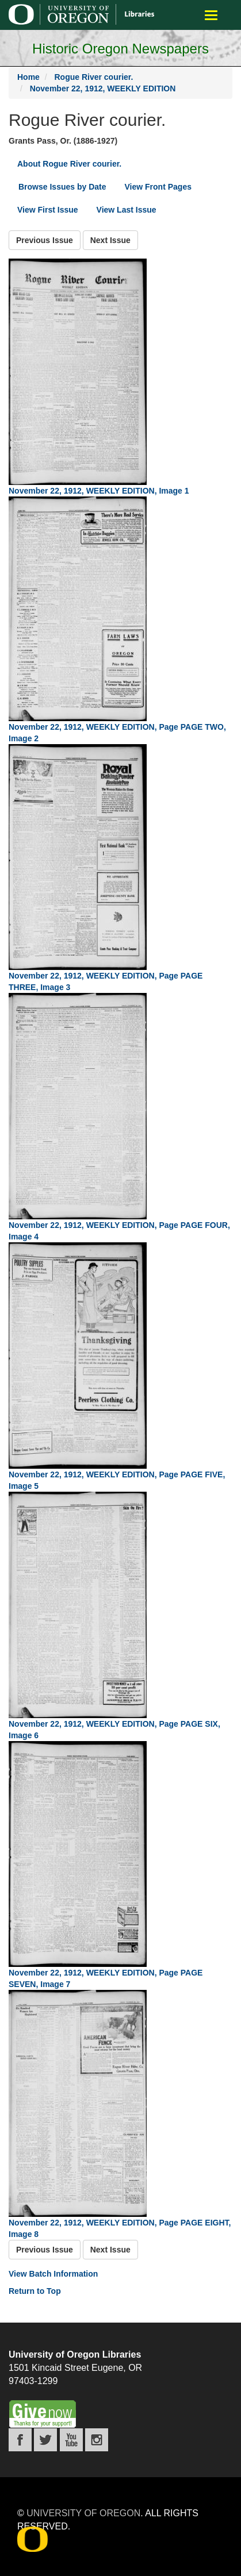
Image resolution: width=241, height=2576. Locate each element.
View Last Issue (126, 209)
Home (28, 77)
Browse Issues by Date (62, 186)
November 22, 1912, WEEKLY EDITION (103, 88)
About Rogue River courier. (69, 163)
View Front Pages (158, 186)
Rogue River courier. (93, 77)
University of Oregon (83, 2513)
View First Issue (47, 209)
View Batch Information (53, 2273)
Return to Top (35, 2291)
